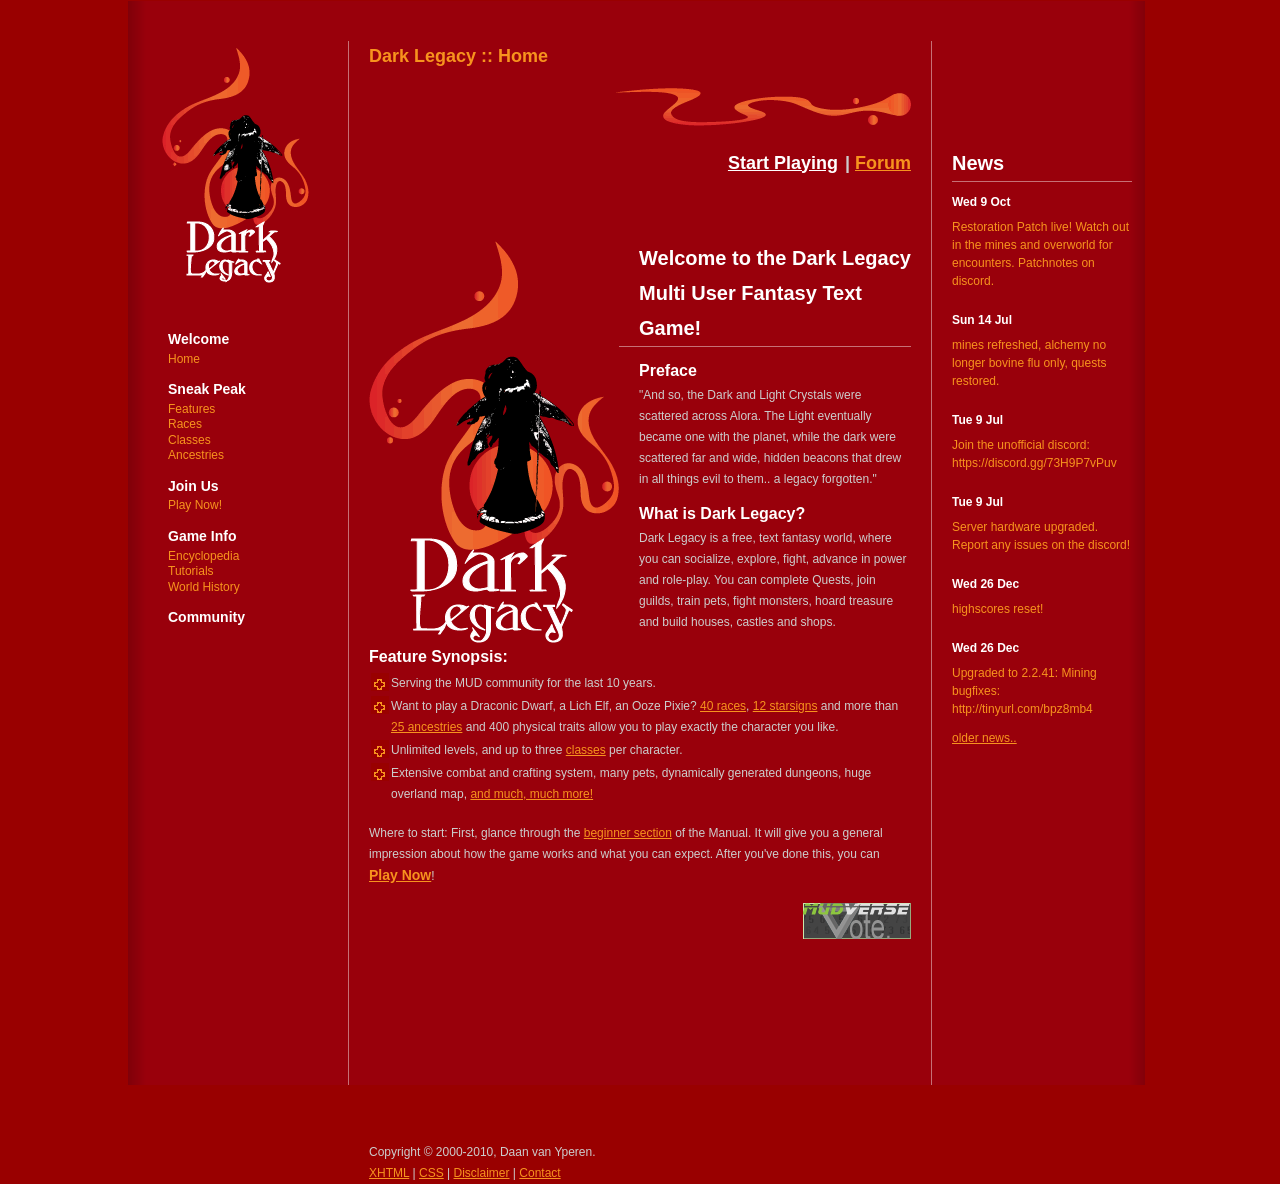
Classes (189, 440)
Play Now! (195, 505)
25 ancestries (426, 727)
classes (586, 750)
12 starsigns (785, 706)
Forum (883, 163)
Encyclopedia (203, 556)
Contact (539, 1173)
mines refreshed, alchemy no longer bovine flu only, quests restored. (1029, 363)
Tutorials (191, 571)
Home (184, 359)
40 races (723, 706)
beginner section (628, 833)
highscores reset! (997, 609)
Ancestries (196, 455)
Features (191, 409)
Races (185, 424)
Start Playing (783, 163)
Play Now (400, 875)
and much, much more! (531, 794)
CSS (431, 1173)
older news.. (984, 738)
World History (204, 587)
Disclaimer (482, 1173)
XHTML (389, 1173)
